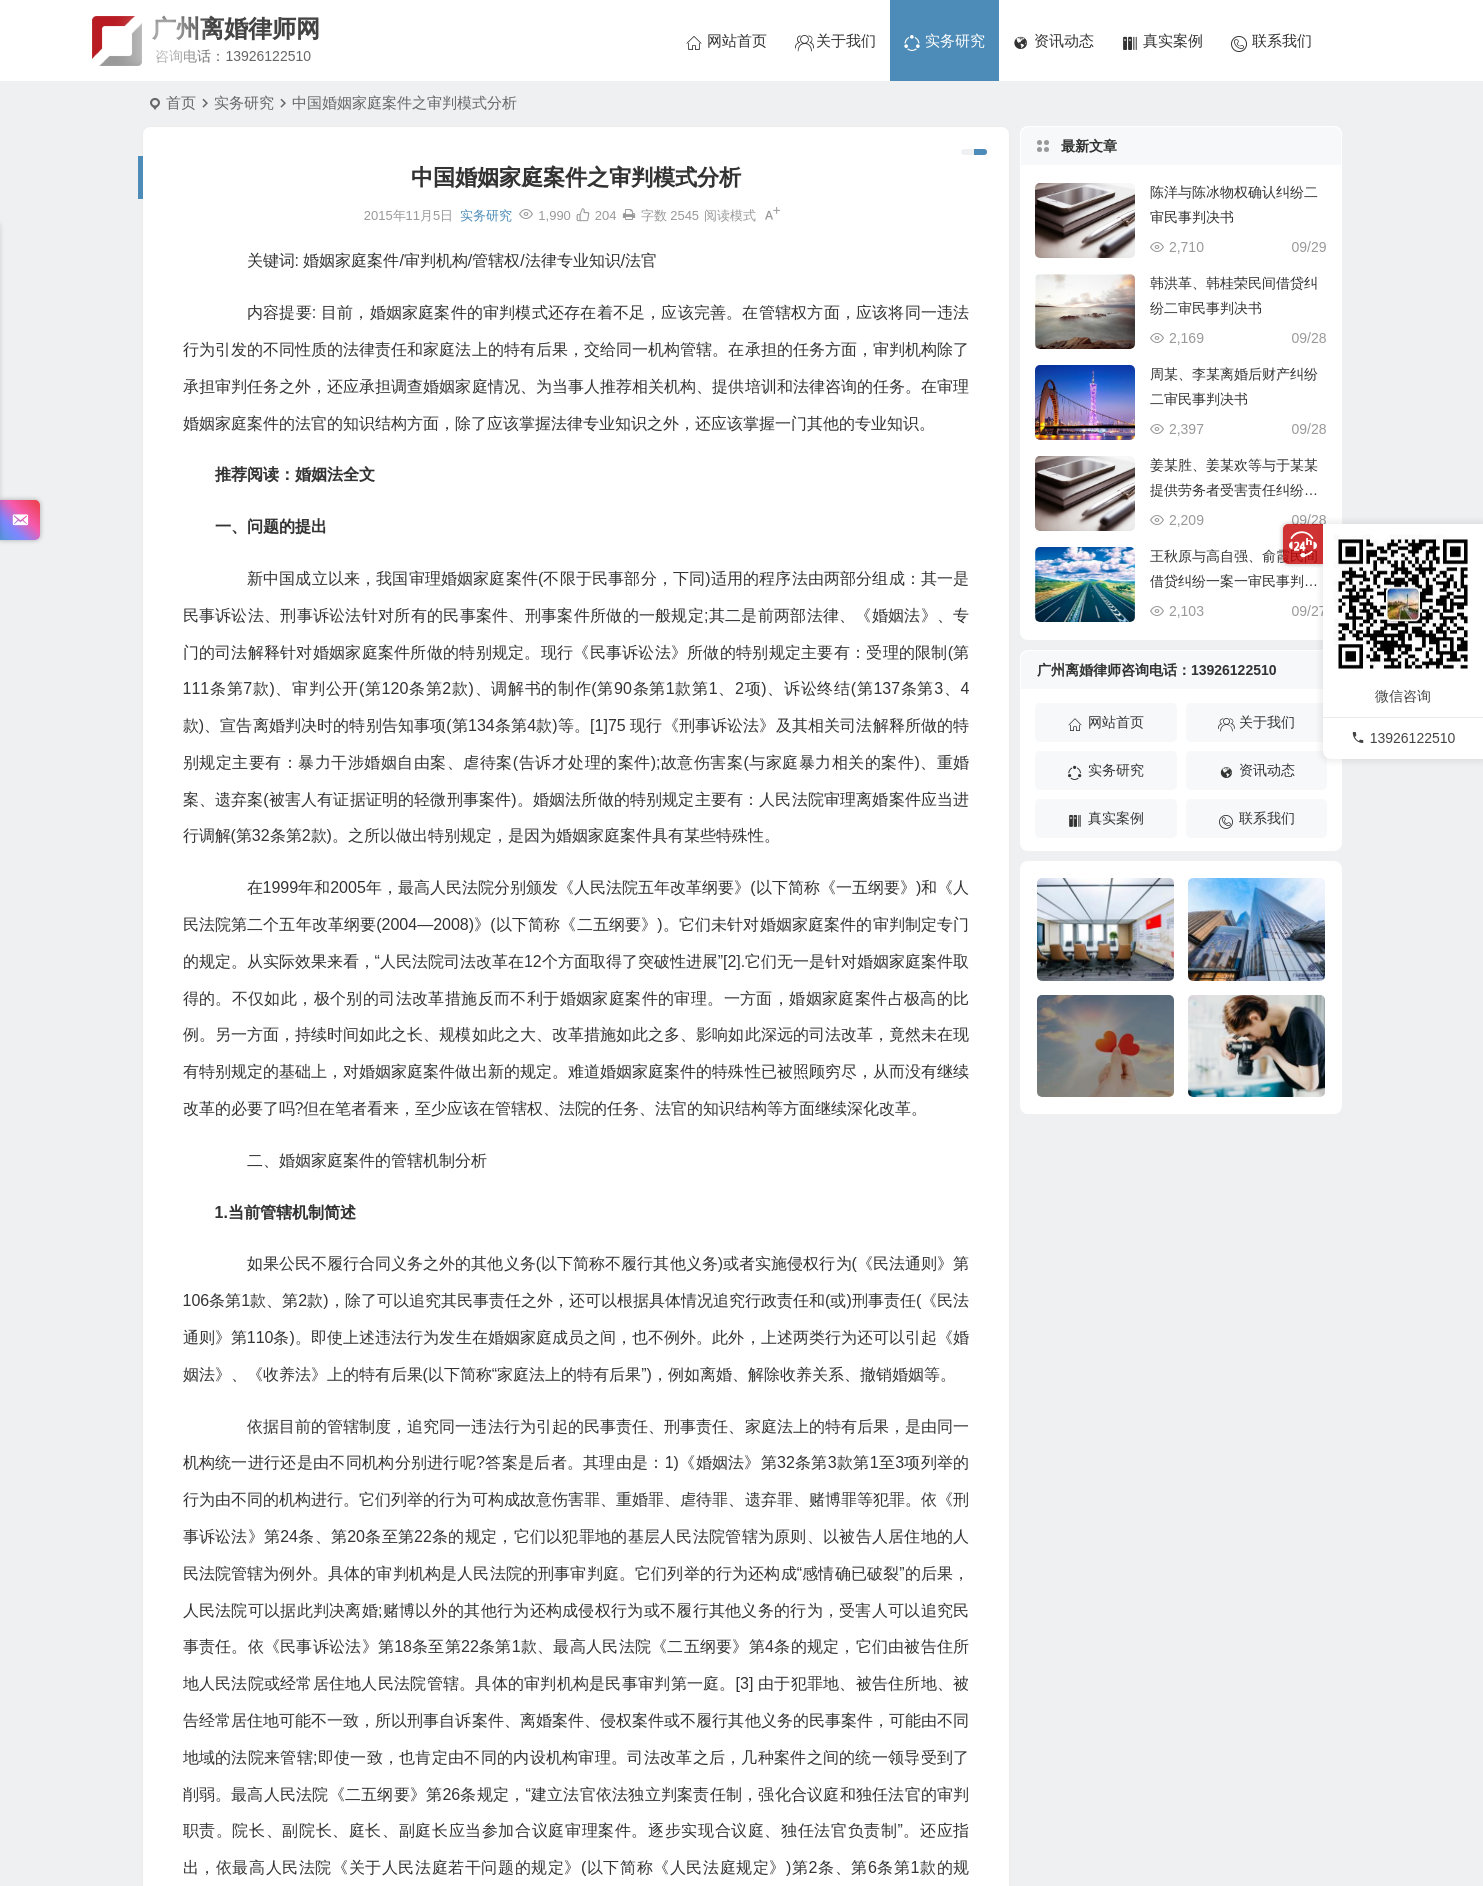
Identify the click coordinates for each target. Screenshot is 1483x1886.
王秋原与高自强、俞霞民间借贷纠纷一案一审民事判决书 (1234, 581)
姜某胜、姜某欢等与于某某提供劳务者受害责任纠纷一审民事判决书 (1234, 490)
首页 (181, 102)
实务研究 (244, 102)
